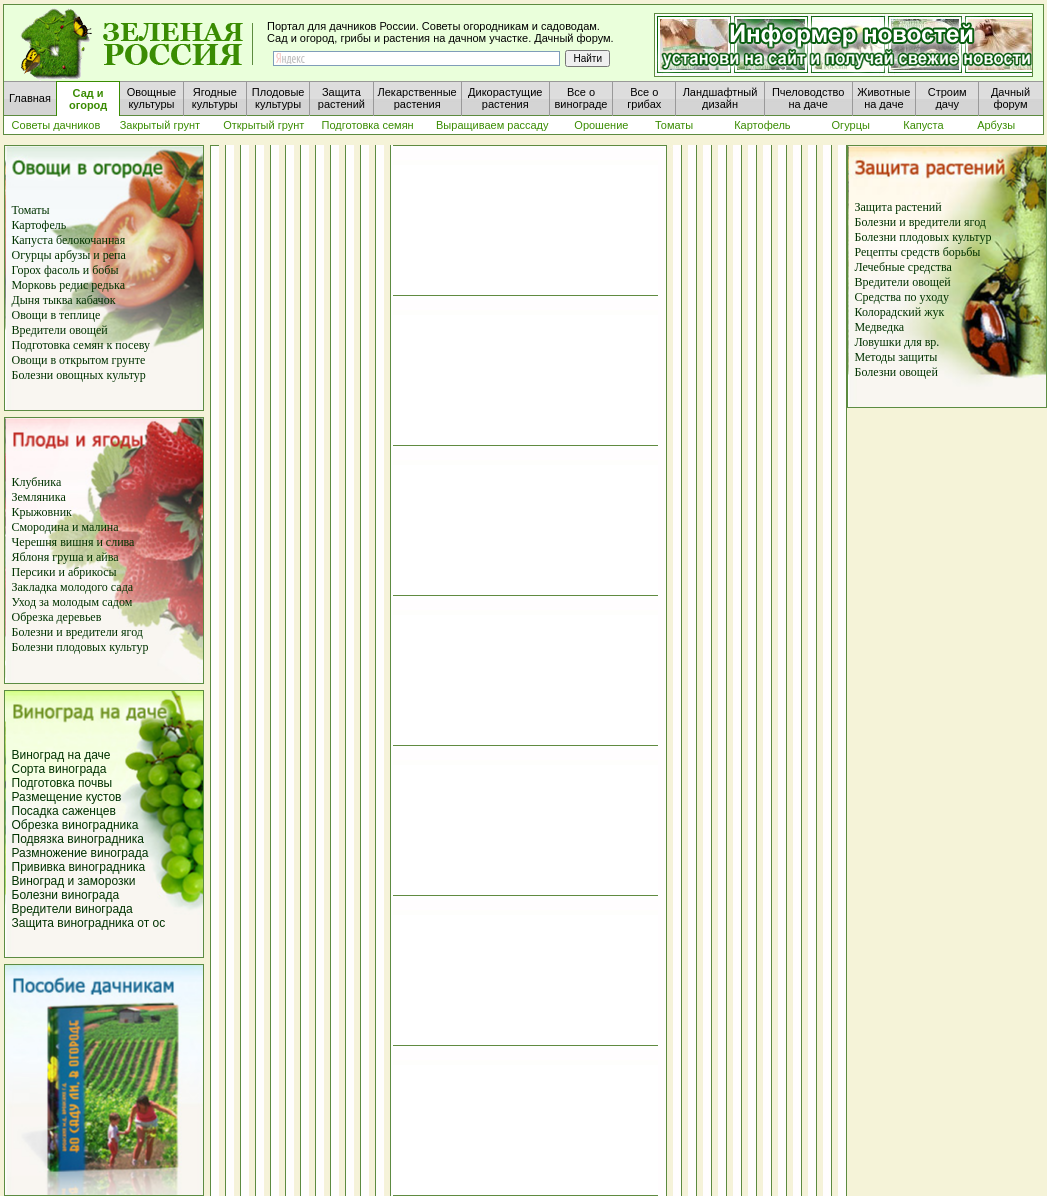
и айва (103, 557)
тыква (56, 300)
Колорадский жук (900, 312)
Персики (34, 572)
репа (114, 255)
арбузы (74, 255)
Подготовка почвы (62, 783)
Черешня (36, 542)
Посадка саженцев (64, 811)
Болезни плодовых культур (80, 647)
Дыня (26, 300)
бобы (103, 270)
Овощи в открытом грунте (79, 360)
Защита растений (898, 207)
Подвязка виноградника (78, 839)
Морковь (34, 285)
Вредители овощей (60, 330)
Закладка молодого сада (73, 587)
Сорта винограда (59, 769)
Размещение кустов (67, 797)
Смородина (41, 527)
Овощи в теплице (56, 315)
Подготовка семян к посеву (81, 345)
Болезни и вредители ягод (77, 632)
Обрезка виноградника (75, 825)
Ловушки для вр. (897, 342)
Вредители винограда (72, 909)
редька (108, 285)
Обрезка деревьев (57, 617)
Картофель (39, 225)
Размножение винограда (80, 853)
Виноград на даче (61, 755)
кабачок (96, 300)
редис (72, 285)
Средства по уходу (902, 297)
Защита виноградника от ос (89, 923)
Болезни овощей (896, 372)
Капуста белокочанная (69, 240)
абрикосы (92, 572)
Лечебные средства (903, 267)
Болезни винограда (66, 895)
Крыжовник (42, 512)
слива (119, 542)
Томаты (31, 210)
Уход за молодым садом (72, 602)
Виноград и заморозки (74, 881)
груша (66, 557)
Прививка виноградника (79, 867)
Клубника (37, 482)
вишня (78, 542)
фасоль (63, 270)
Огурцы (32, 255)
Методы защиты (896, 357)
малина (99, 527)
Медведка (880, 327)
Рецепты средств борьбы (918, 252)
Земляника (39, 497)
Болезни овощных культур (79, 375)
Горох (28, 270)
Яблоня (31, 557)
